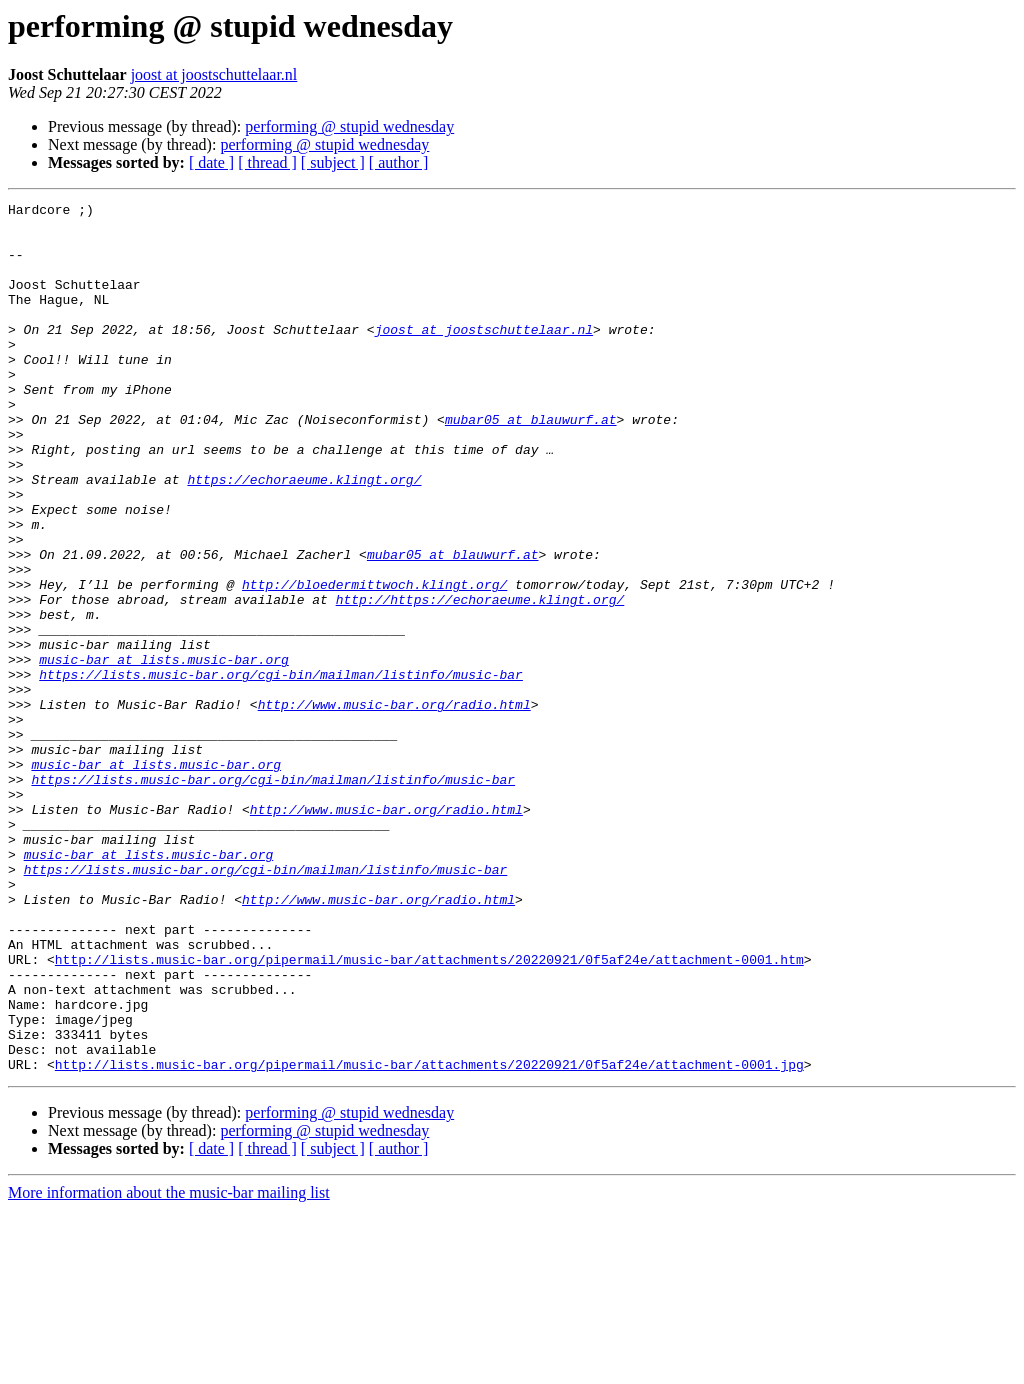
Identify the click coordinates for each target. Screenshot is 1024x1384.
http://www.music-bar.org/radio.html (394, 806)
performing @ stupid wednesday (349, 126)
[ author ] (399, 162)
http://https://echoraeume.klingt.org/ (480, 680)
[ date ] (211, 162)
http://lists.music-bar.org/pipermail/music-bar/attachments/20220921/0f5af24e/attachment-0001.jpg (429, 1238)
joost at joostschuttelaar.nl (214, 74)
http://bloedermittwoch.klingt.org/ (374, 662)
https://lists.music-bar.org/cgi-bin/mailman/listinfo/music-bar (281, 770)
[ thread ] (267, 162)
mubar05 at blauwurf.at (531, 464)
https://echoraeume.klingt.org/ (304, 536)
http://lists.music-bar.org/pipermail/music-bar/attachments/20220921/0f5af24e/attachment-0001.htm (429, 1112)
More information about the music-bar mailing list (169, 1366)
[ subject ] (333, 162)
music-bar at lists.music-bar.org (164, 752)
